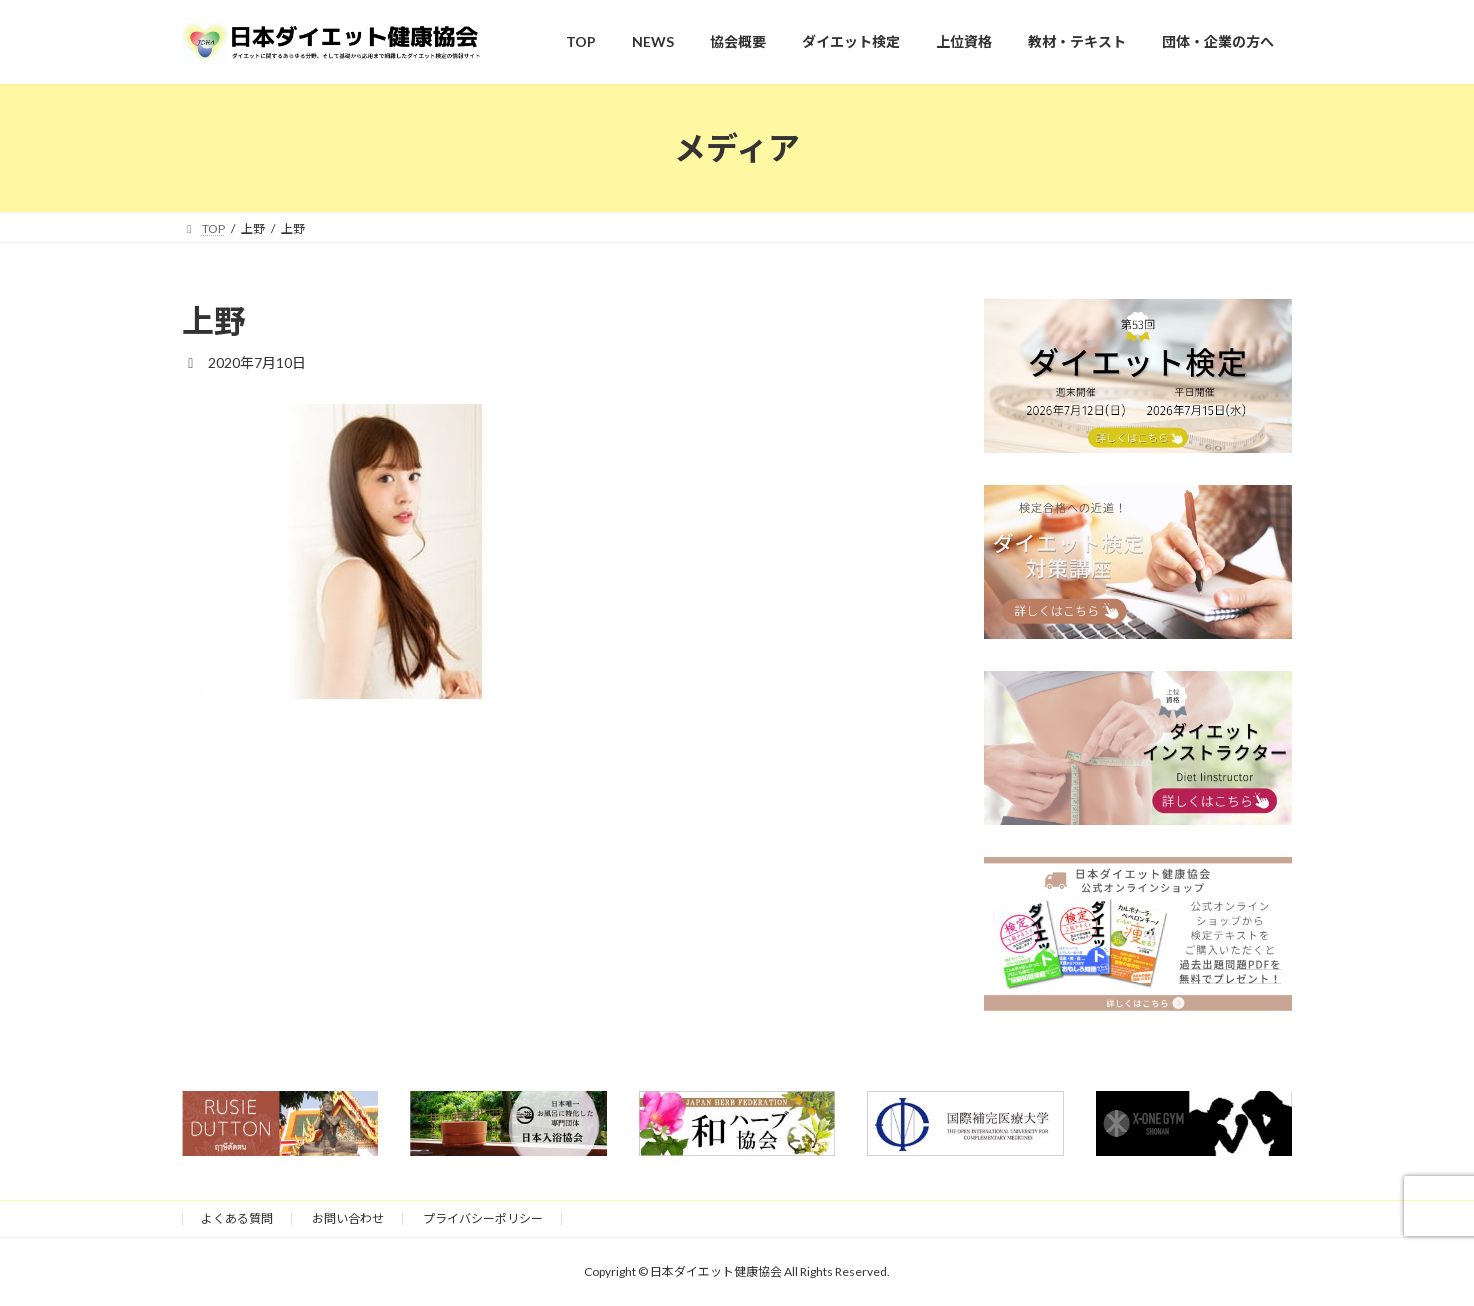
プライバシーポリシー (483, 1218)
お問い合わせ (348, 1218)
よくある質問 (237, 1218)
